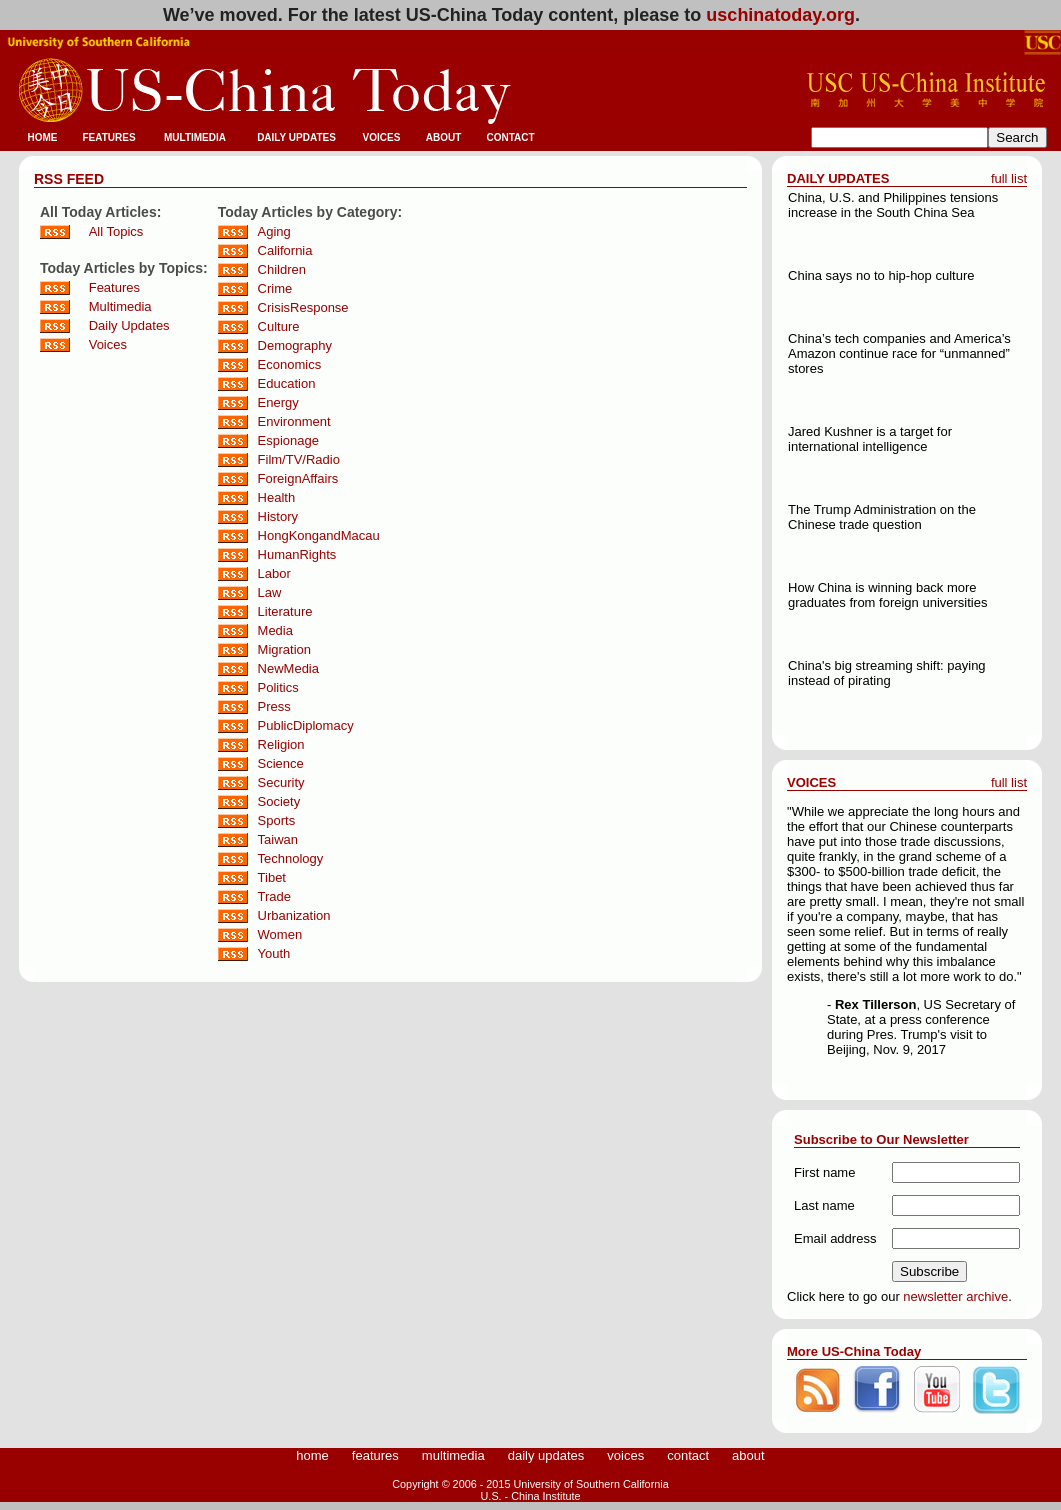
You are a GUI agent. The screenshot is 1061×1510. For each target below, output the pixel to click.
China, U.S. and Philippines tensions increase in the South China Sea (893, 205)
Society (279, 801)
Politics (278, 687)
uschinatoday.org (780, 15)
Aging (274, 231)
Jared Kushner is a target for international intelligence (870, 439)
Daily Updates (129, 325)
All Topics (116, 231)
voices (625, 1455)
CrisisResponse (303, 307)
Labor (274, 573)
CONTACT (510, 137)
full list (1009, 178)
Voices (108, 344)
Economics (290, 364)
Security (281, 782)
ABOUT (444, 137)
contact (688, 1455)
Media (275, 630)
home (312, 1455)
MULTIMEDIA (195, 137)
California (285, 250)
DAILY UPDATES (296, 137)
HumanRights (297, 554)
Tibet (272, 877)
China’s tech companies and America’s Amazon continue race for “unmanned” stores (899, 353)
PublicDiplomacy (306, 725)
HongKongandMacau (319, 535)
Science (281, 763)
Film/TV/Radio (299, 459)
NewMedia (288, 668)
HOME (43, 137)
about (748, 1455)
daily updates (546, 1455)
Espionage (288, 440)
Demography (295, 345)
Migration (284, 649)
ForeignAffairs (298, 478)
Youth (274, 953)
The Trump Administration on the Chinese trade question (882, 517)
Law (270, 592)
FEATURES (108, 137)
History (278, 516)
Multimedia (120, 306)
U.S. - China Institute (531, 1496)
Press (274, 706)
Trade (274, 896)
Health (277, 497)
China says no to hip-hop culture (881, 275)
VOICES (382, 137)
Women (280, 934)
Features (114, 287)
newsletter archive (955, 1296)
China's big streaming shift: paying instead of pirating (887, 673)
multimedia (453, 1455)
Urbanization (294, 915)
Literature (285, 611)
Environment (294, 421)
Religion (281, 744)
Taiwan (278, 839)
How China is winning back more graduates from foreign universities (887, 595)
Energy (278, 402)
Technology (291, 858)
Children (282, 269)
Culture (279, 326)
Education (287, 383)
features (375, 1455)
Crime (275, 288)
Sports (277, 820)
